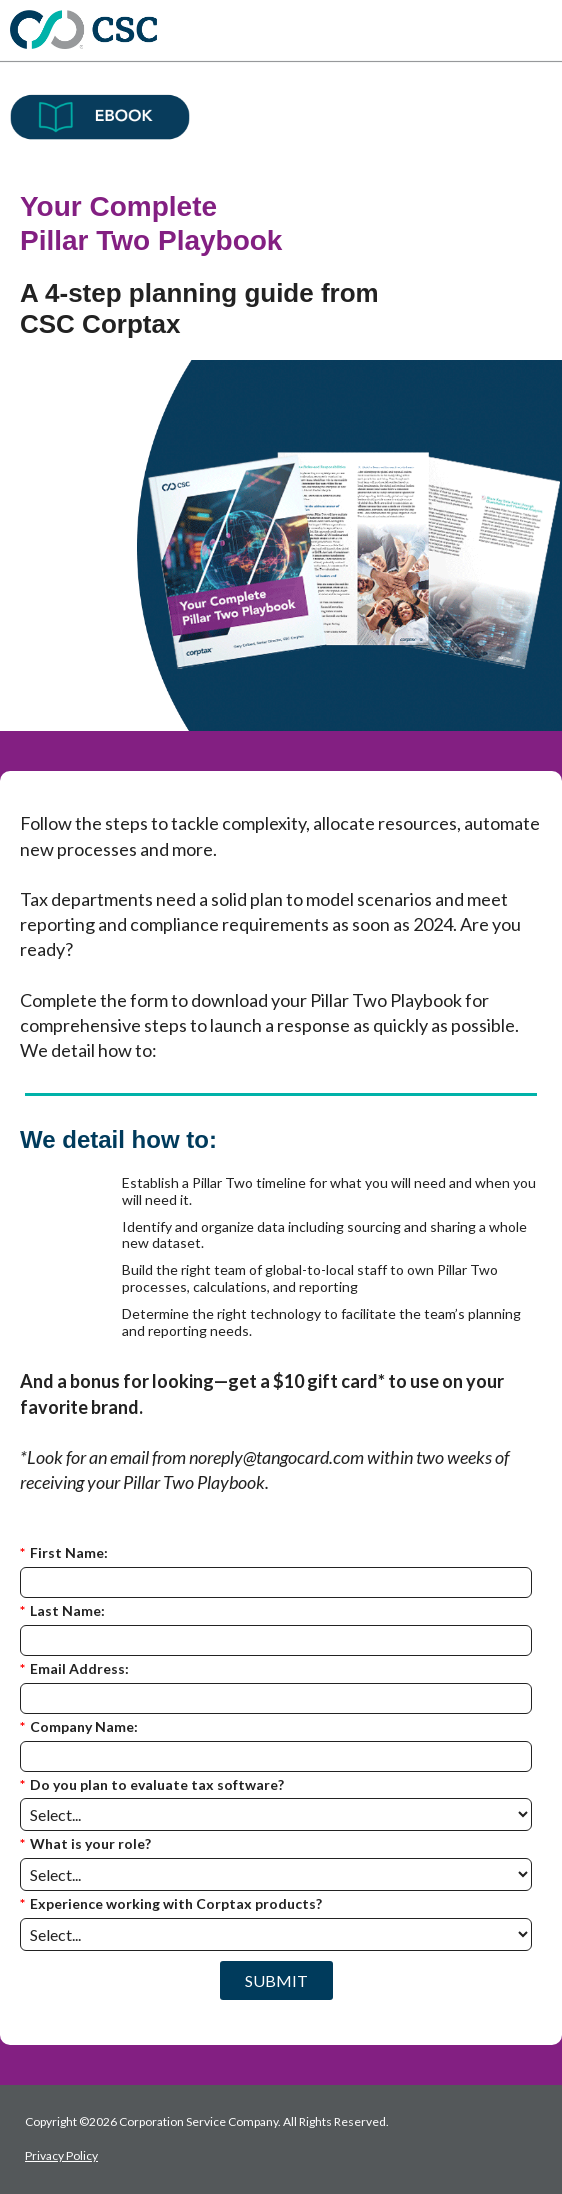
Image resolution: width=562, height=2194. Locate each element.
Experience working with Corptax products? (171, 1904)
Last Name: (62, 1611)
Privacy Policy (61, 2155)
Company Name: (79, 1727)
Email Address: (74, 1669)
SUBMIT (276, 1980)
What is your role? (85, 1844)
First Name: (64, 1553)
